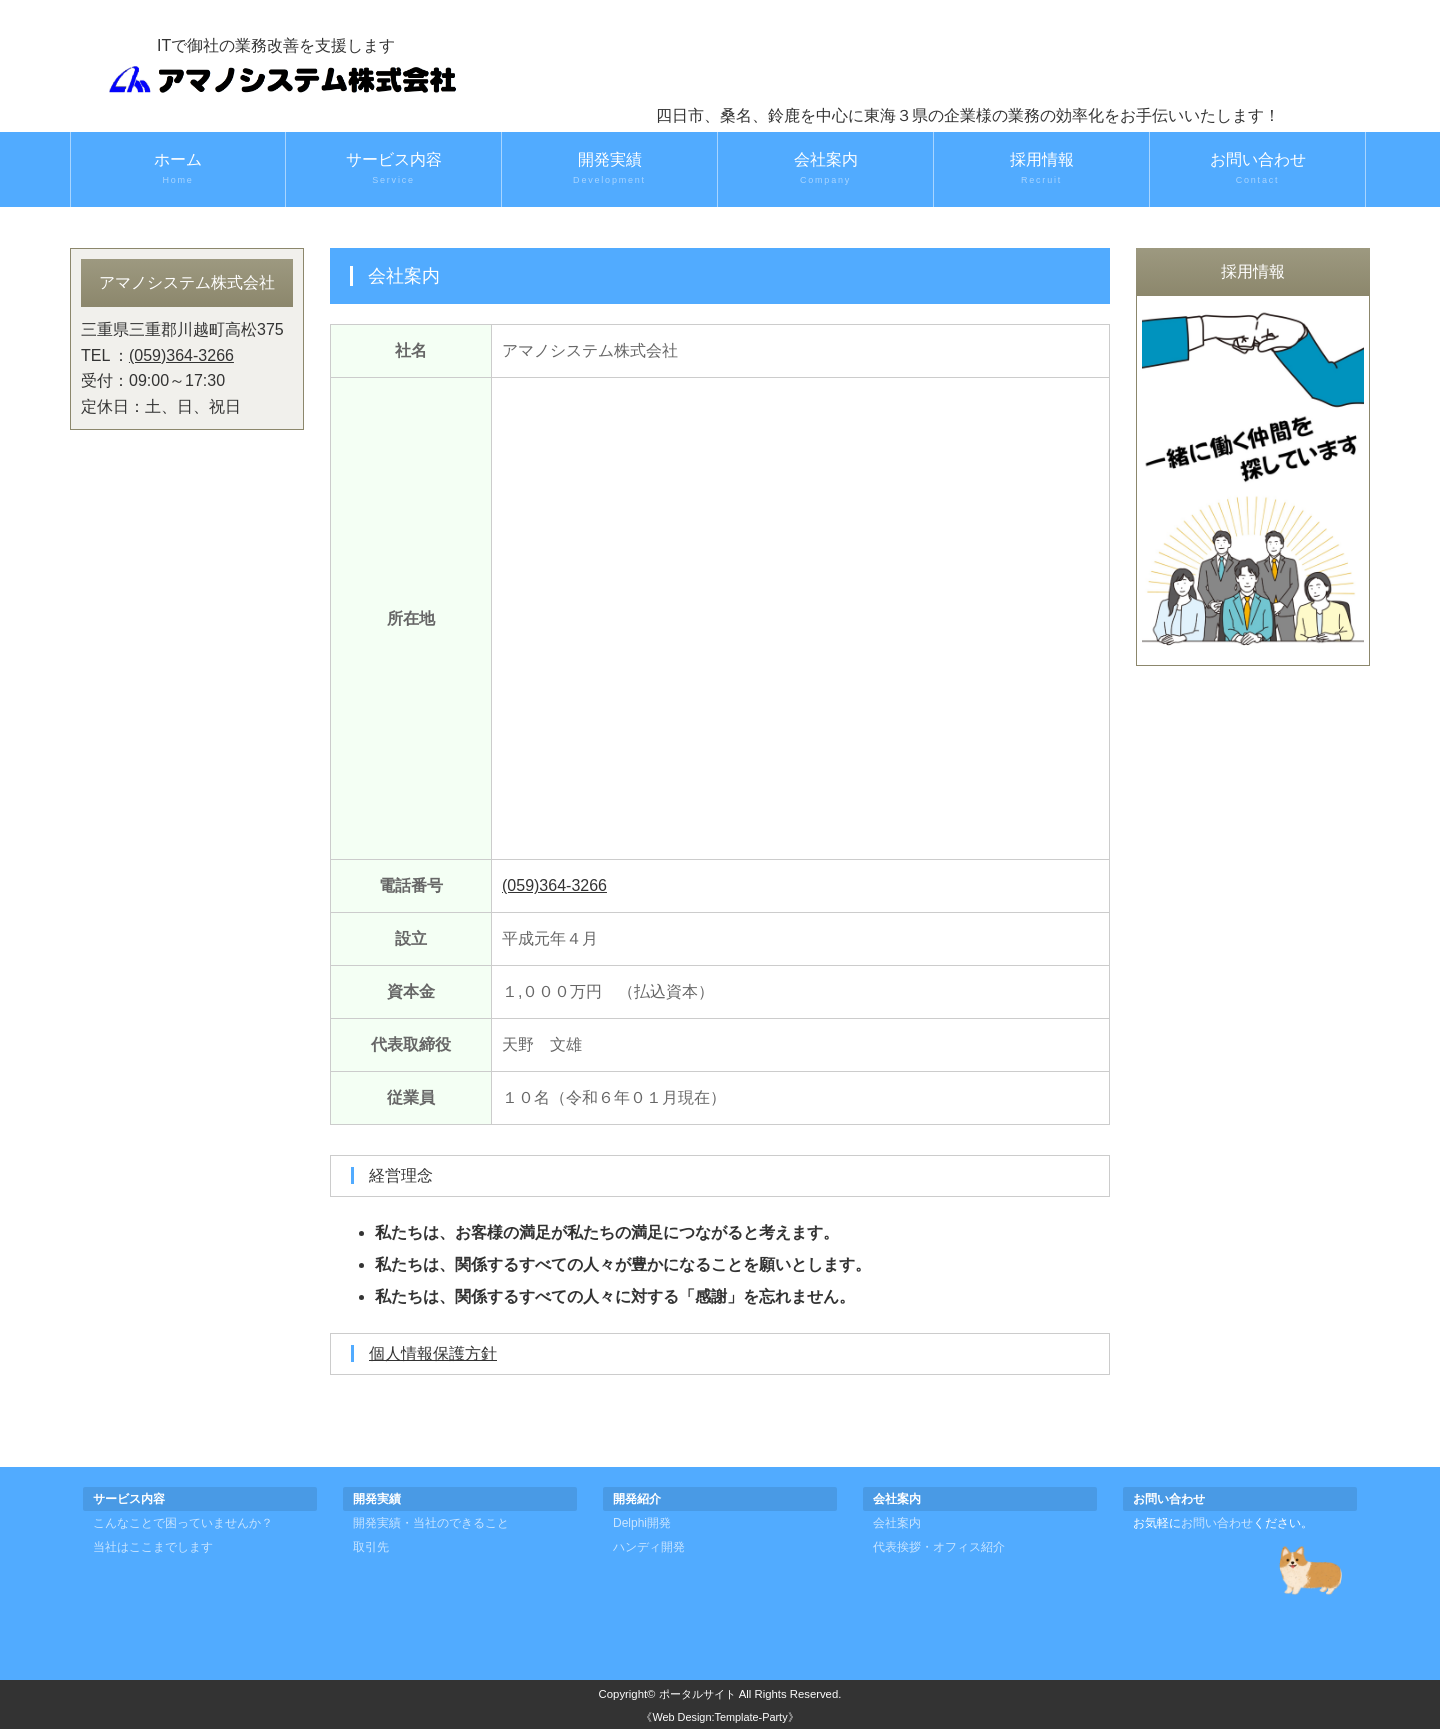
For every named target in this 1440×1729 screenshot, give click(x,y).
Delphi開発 (642, 1523)
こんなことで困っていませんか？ (183, 1523)
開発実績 (609, 169)
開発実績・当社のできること (431, 1523)
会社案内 (825, 169)
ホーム (178, 169)
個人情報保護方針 (433, 1353)
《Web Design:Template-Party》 (719, 1717)
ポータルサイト (697, 1694)
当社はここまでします (153, 1547)
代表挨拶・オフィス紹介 (939, 1547)
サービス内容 (393, 169)
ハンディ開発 (649, 1547)
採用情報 (1041, 169)
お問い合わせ (1257, 169)
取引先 (371, 1547)
